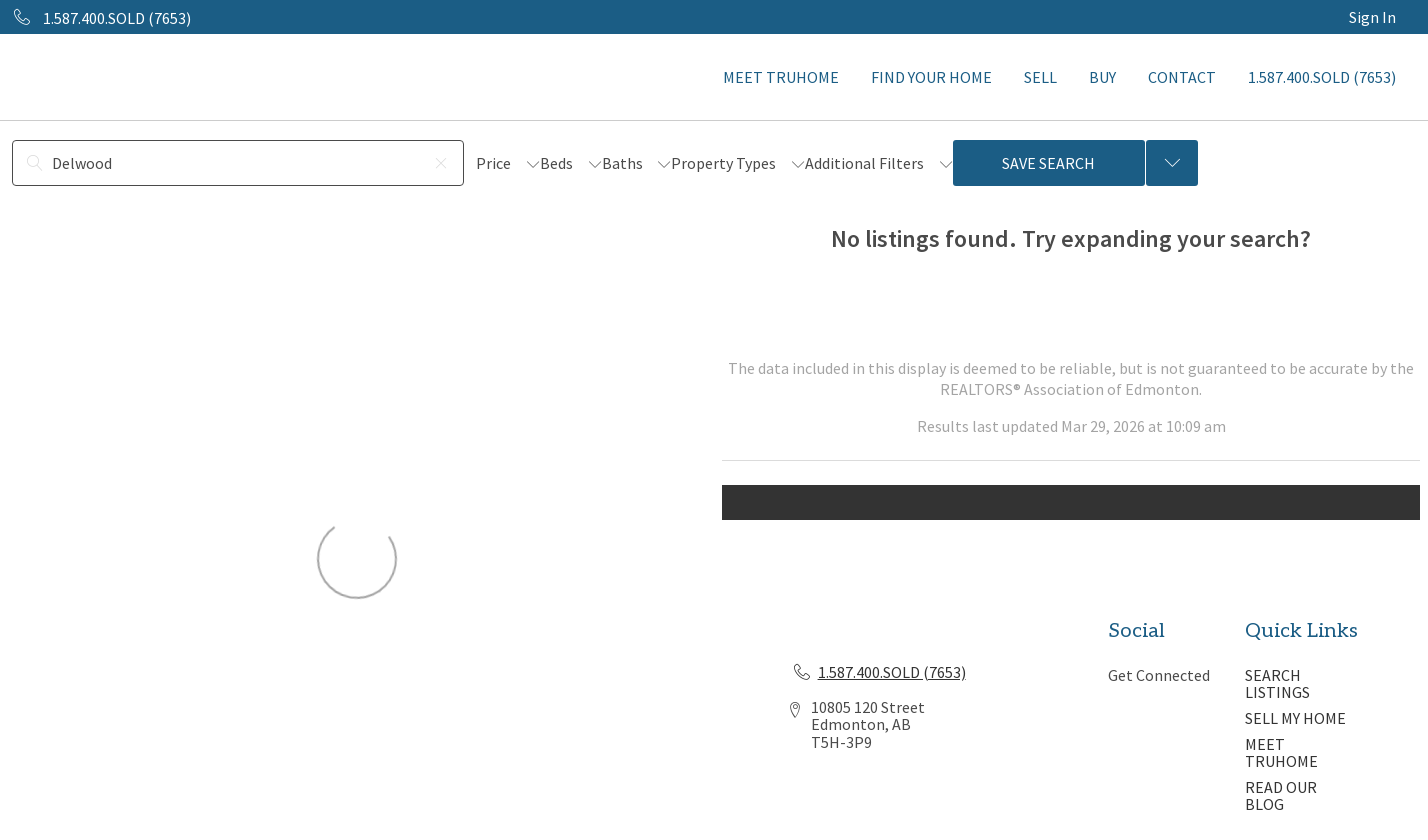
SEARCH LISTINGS (1277, 684)
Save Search (1048, 163)
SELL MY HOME (1295, 718)
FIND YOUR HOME (931, 77)
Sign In (1372, 17)
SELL (1040, 77)
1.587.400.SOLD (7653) (1322, 77)
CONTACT (1182, 77)
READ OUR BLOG (1281, 796)
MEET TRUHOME (781, 77)
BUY (1102, 77)
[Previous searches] (1172, 163)
